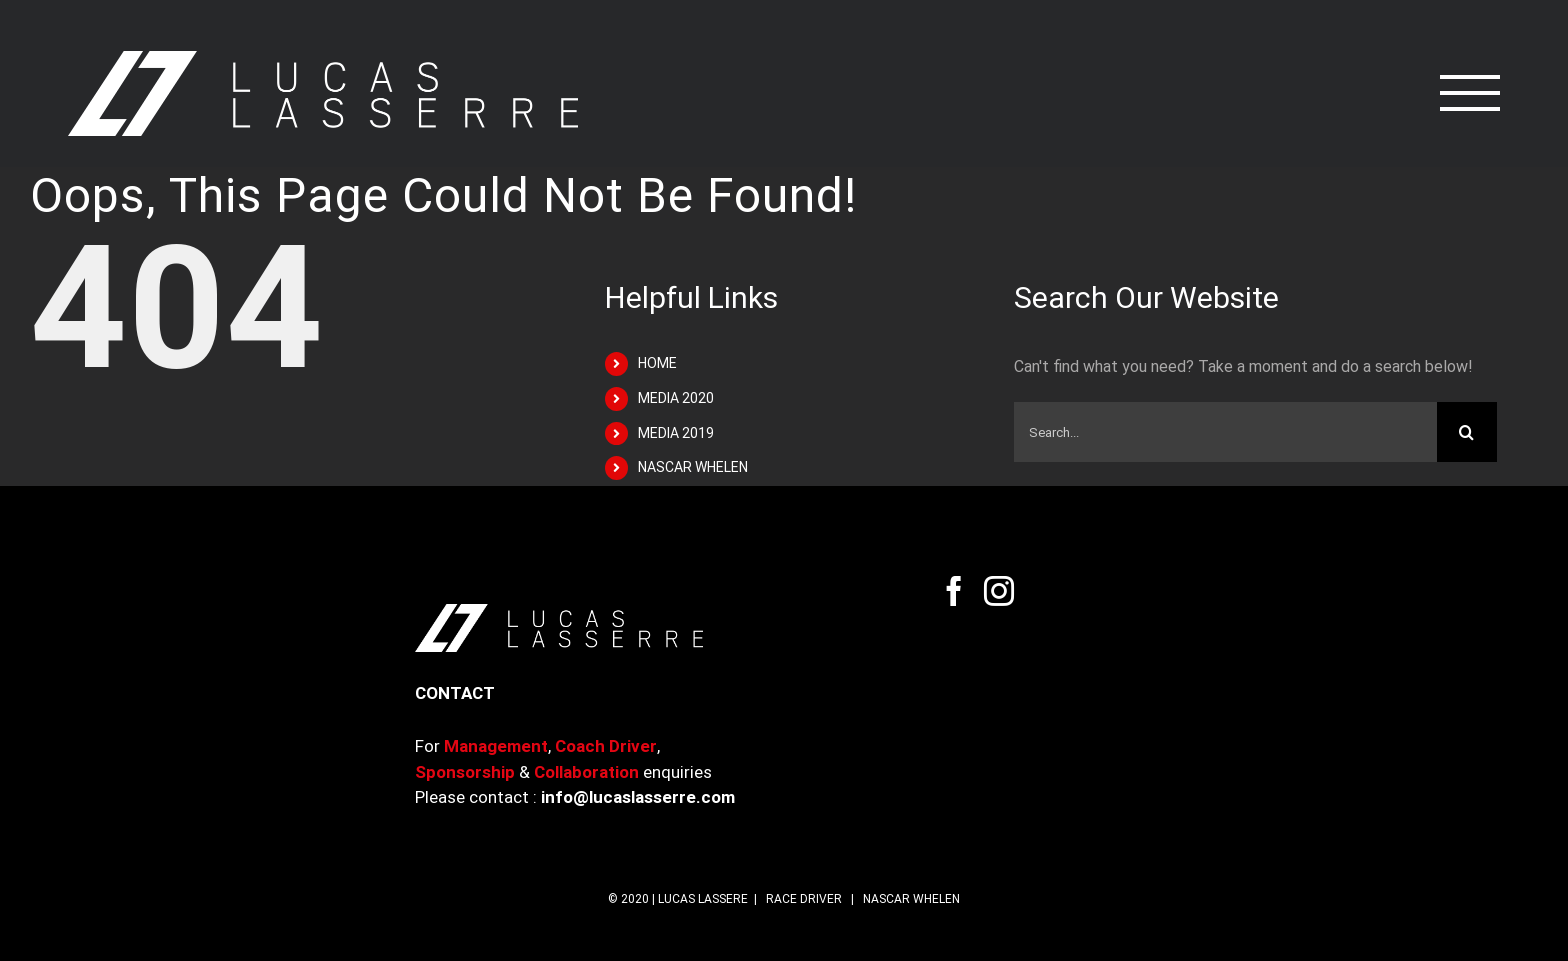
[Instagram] (999, 591)
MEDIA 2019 (676, 433)
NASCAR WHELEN (693, 467)
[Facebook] (954, 591)
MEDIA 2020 (676, 398)
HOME (657, 363)
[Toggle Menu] (1470, 93)
